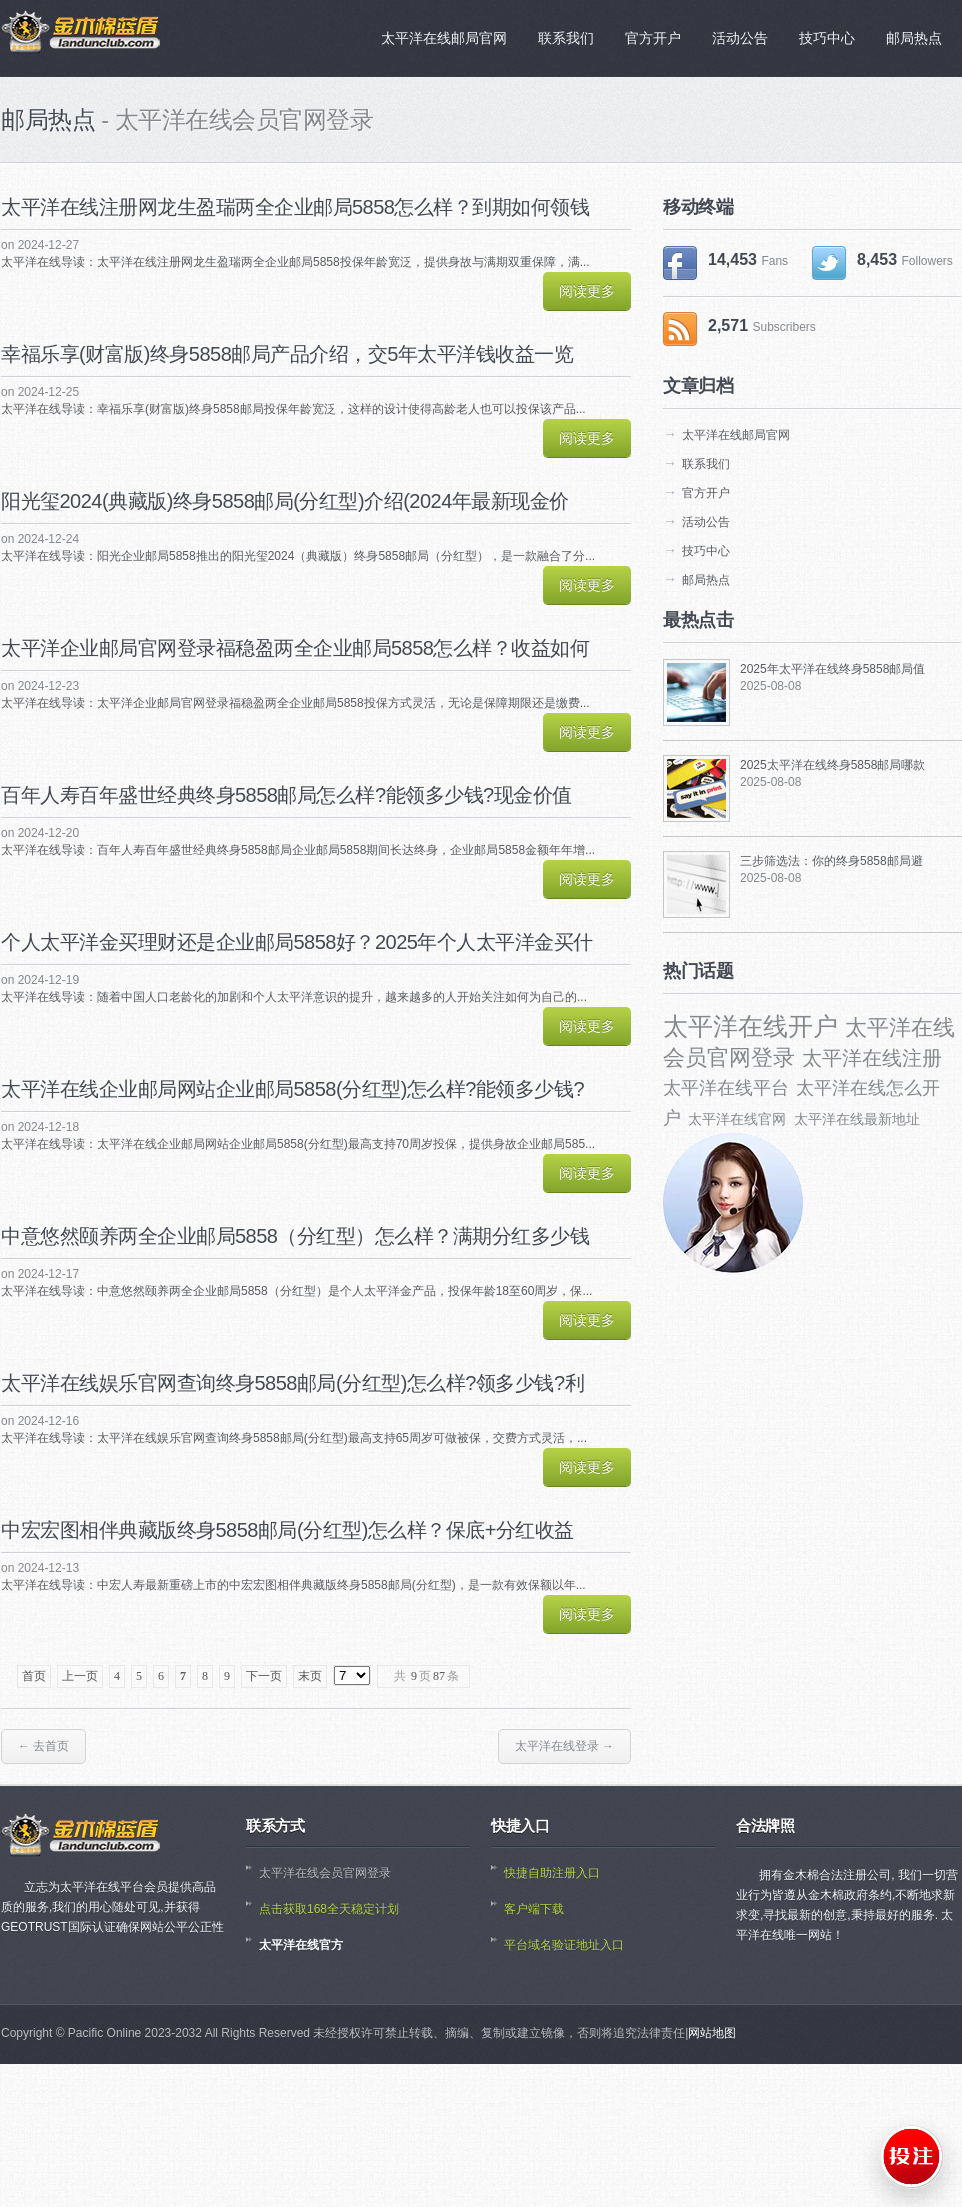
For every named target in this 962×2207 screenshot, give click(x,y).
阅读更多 (587, 291)
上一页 (80, 1676)
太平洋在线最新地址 (857, 1119)
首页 (34, 1676)
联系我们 (706, 464)
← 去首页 (43, 1746)
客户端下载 (534, 1909)
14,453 (725, 263)
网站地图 (712, 2033)
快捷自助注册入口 (552, 1873)
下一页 (264, 1676)
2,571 (739, 329)
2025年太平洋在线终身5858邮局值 (832, 669)
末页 (310, 1676)
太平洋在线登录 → (564, 1746)
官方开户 (706, 493)
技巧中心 (706, 551)
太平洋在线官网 (737, 1119)
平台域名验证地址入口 (564, 1945)
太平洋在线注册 (872, 1058)
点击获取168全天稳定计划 (329, 1909)
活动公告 (706, 522)
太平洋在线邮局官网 (736, 435)
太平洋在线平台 (726, 1088)
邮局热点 (706, 580)
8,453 (882, 263)
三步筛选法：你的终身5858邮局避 (831, 861)
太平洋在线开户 (750, 1026)
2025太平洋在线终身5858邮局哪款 (832, 765)
